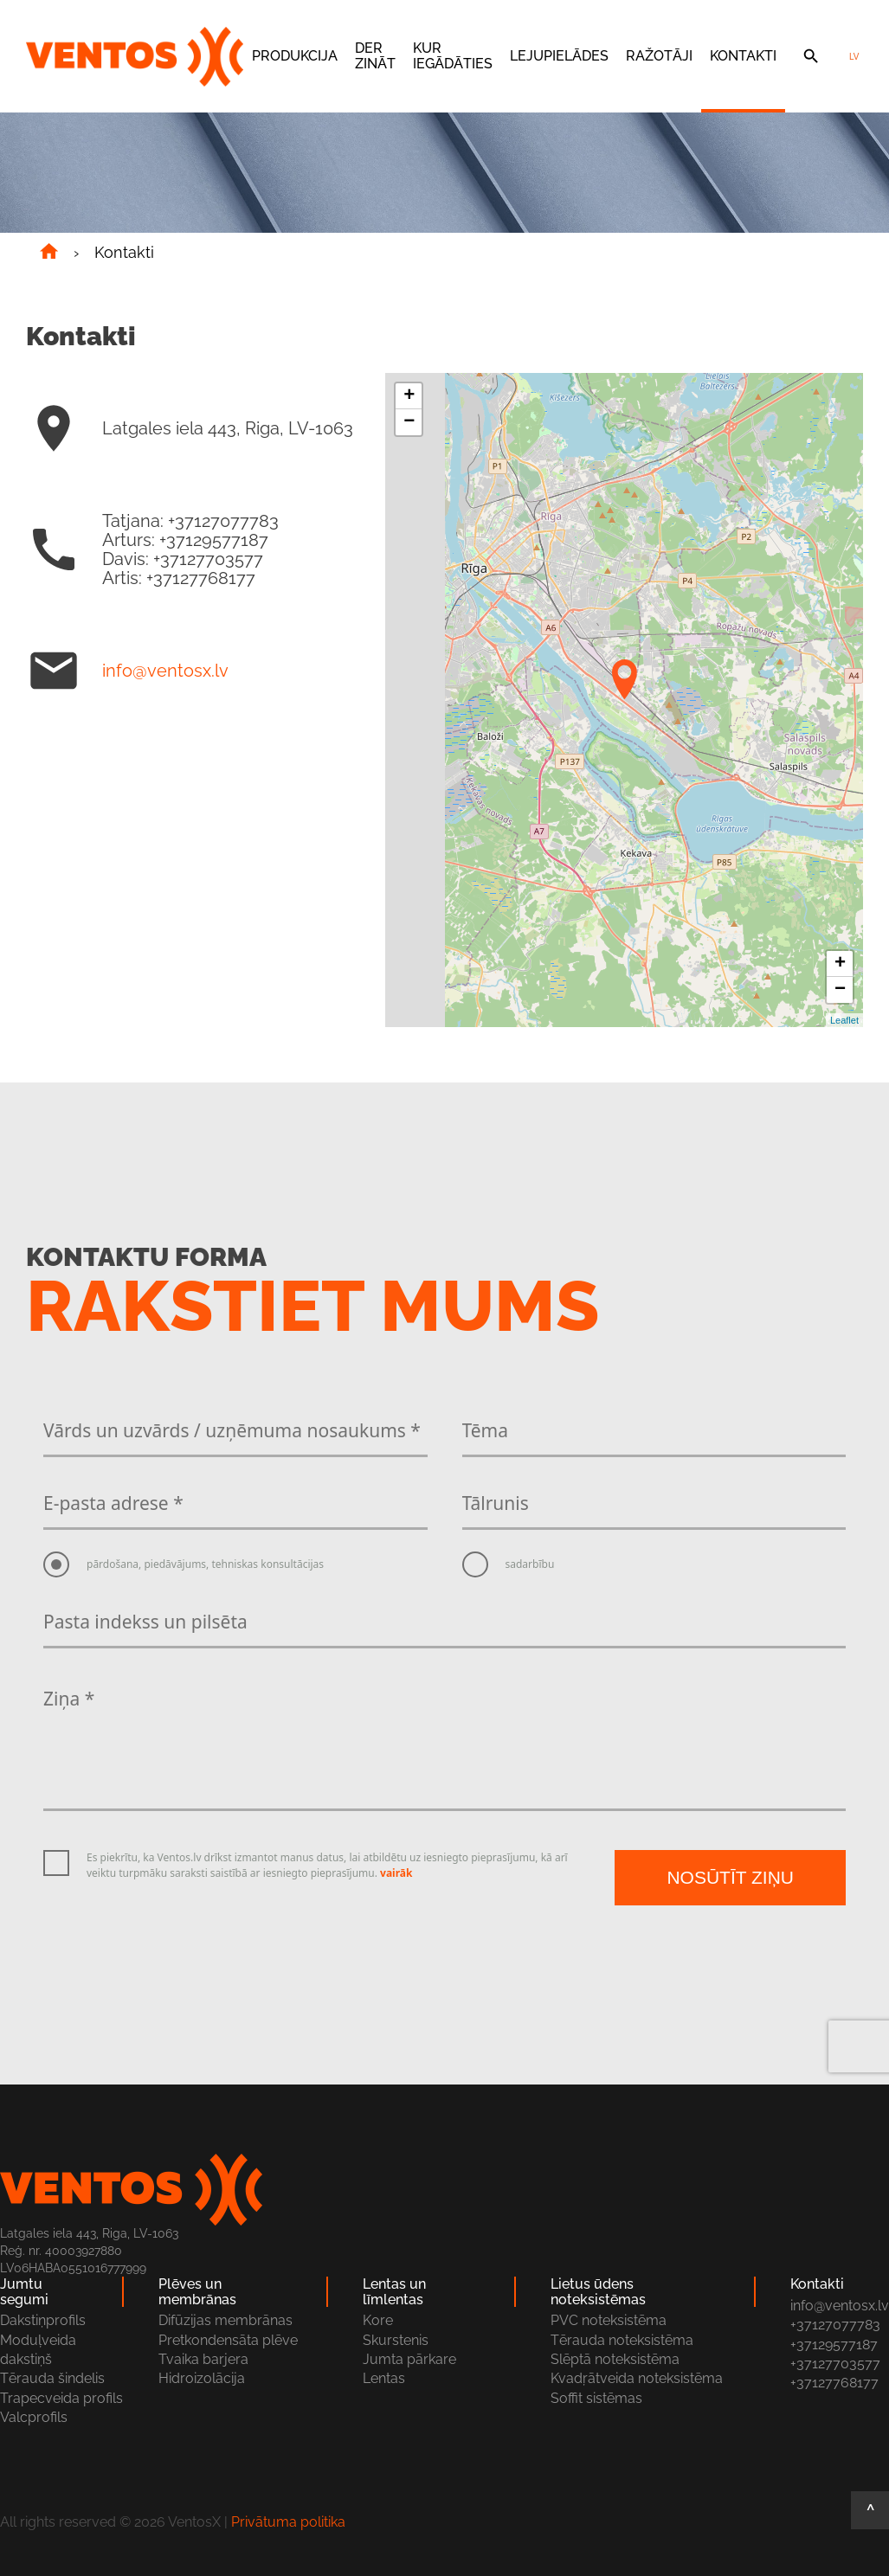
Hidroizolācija (201, 2378)
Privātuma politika (288, 2522)
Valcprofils (34, 2417)
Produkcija (295, 56)
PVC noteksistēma (609, 2320)
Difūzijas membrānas (225, 2320)
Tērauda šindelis (52, 2378)
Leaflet (844, 1020)
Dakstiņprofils (43, 2320)
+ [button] (409, 396)
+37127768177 (834, 2382)
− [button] (409, 422)
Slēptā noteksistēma (615, 2359)
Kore (378, 2320)
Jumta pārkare (409, 2359)
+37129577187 (834, 2344)
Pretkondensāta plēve (228, 2340)
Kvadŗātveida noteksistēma (637, 2378)
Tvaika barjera (203, 2359)
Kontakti (743, 56)
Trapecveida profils (61, 2398)
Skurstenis (395, 2340)
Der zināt (375, 56)
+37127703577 (835, 2363)
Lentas (384, 2378)
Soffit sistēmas (596, 2398)
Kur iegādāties (453, 56)
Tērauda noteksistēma (622, 2340)
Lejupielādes (559, 56)
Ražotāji (659, 56)
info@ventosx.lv (165, 670)
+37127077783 (835, 2324)
